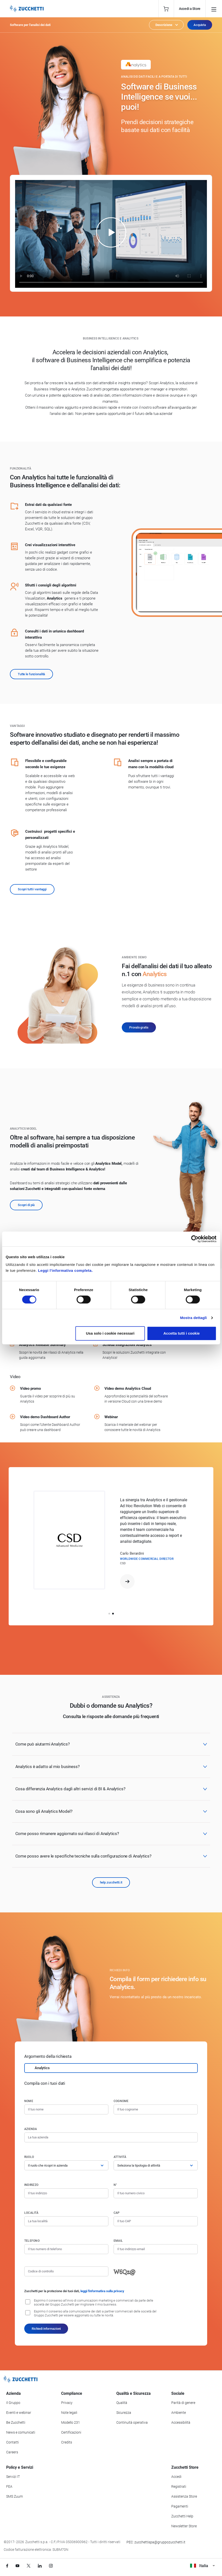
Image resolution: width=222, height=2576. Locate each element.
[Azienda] (111, 2137)
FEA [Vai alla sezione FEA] (9, 2486)
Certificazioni (71, 2432)
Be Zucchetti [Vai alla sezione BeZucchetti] (15, 2422)
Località (31, 2213)
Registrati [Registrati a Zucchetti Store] (178, 2486)
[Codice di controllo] (66, 2271)
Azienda (30, 2129)
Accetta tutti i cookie (181, 1333)
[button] (109, 1613)
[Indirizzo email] (156, 2249)
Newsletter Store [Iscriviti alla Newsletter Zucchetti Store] (184, 2526)
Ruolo (29, 2157)
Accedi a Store (189, 9)
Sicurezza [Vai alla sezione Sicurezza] (123, 2413)
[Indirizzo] (66, 2193)
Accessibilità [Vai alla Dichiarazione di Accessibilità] (180, 2422)
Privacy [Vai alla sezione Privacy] (67, 2403)
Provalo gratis (138, 1027)
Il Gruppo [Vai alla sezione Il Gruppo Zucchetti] (13, 2403)
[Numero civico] (156, 2193)
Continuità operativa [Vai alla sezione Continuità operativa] (132, 2422)
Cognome (121, 2101)
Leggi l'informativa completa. (65, 1270)
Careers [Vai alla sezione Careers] (12, 2452)
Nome (28, 2101)
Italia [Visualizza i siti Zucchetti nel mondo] (202, 2565)
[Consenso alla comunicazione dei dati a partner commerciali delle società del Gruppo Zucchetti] (27, 2312)
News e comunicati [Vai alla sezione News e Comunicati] (20, 2432)
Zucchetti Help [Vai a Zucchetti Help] (182, 2516)
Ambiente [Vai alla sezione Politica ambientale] (178, 2413)
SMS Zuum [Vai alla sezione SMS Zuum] (14, 2496)
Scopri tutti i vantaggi (32, 889)
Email (118, 2240)
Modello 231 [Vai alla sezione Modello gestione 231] (70, 2422)
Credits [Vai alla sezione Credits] (66, 2442)
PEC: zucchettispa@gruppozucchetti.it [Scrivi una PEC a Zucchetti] (155, 2542)
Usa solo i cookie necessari (110, 1333)
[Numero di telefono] (66, 2249)
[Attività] (156, 2165)
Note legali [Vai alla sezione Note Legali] (69, 2413)
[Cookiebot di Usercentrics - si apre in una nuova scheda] (194, 1239)
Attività (120, 2157)
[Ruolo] (66, 2165)
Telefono (32, 2240)
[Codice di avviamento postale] (156, 2221)
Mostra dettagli (193, 1318)
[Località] (66, 2221)
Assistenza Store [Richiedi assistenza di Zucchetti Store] (184, 2496)
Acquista (200, 25)
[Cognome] (156, 2109)
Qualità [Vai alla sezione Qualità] (121, 2403)
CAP (117, 2213)
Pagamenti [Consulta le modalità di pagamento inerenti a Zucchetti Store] (179, 2506)
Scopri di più (26, 1205)
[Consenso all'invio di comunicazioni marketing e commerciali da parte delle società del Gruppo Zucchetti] (27, 2301)
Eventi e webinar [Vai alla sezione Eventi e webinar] (18, 2413)
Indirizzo (31, 2185)
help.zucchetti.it (111, 1882)
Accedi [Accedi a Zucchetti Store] (176, 2477)
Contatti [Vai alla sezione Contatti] (12, 2442)
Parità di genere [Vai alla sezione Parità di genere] (183, 2403)
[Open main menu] (214, 8)
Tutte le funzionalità (31, 674)
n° (115, 2185)
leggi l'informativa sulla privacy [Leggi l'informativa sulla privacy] (102, 2291)
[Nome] (66, 2109)
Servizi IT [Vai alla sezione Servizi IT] (13, 2477)
